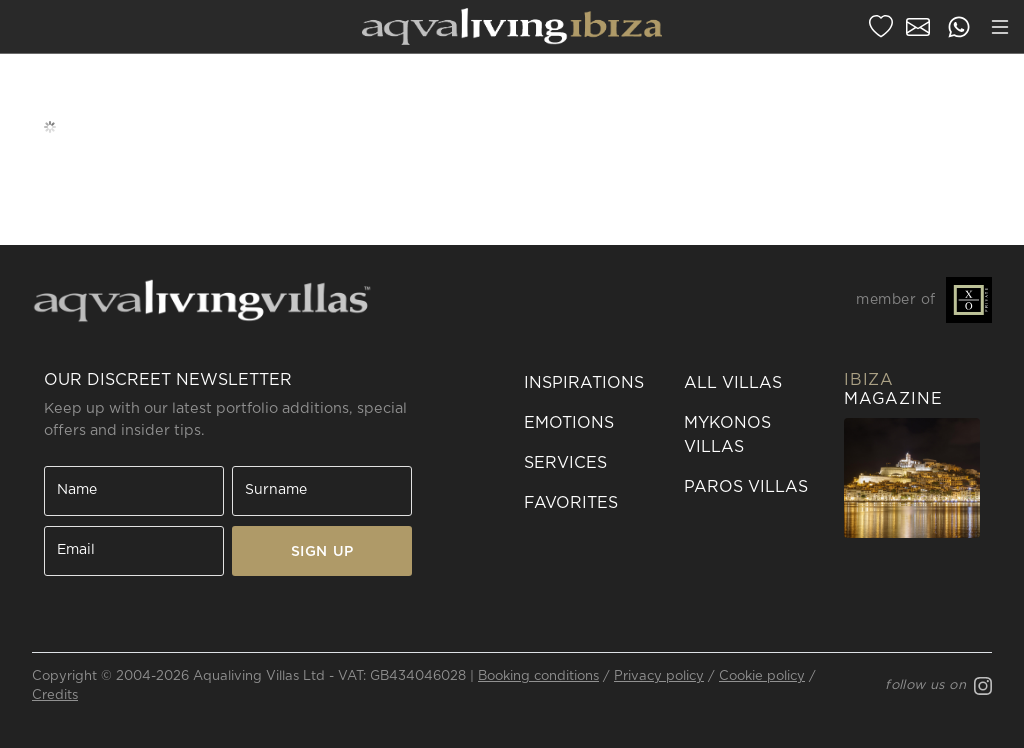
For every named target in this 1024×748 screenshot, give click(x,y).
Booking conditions (538, 676)
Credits (55, 695)
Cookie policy (762, 676)
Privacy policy (659, 676)
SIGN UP (322, 552)
